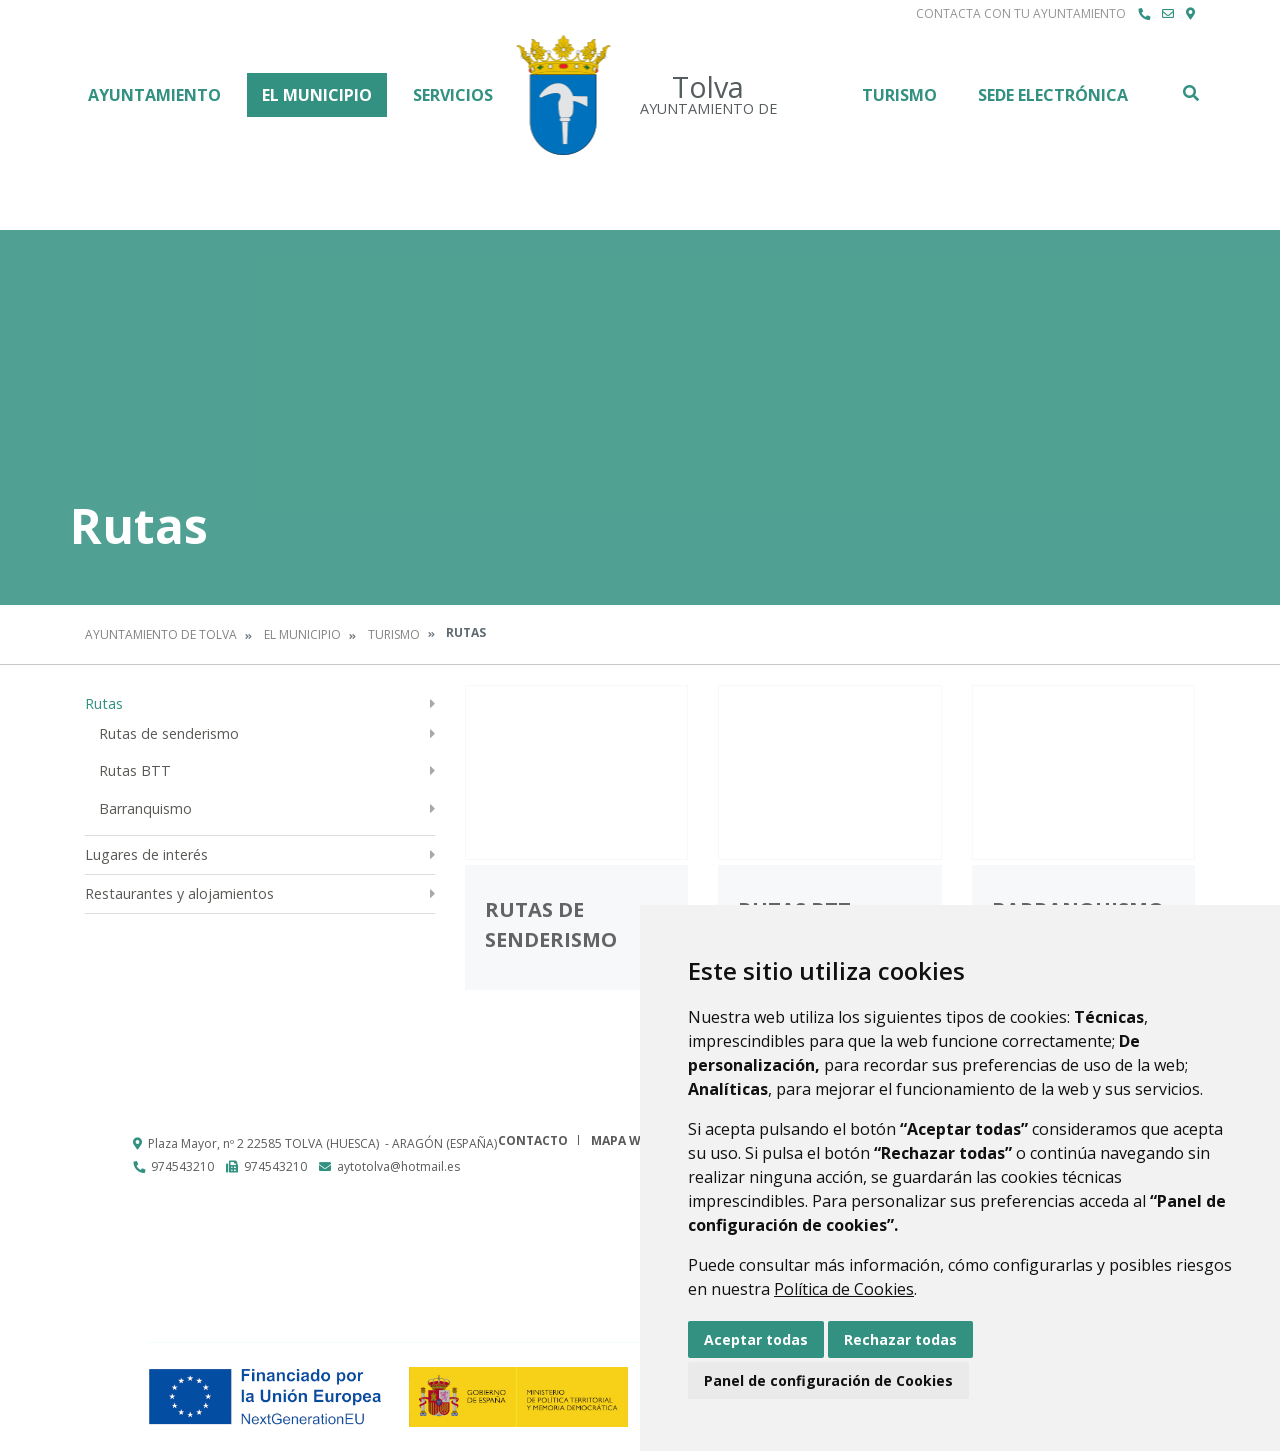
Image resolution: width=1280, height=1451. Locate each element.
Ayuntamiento (154, 95)
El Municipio (317, 95)
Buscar (1190, 93)
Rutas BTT (135, 770)
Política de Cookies (844, 1289)
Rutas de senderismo (169, 733)
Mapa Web (623, 1140)
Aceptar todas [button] (756, 1339)
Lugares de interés (146, 854)
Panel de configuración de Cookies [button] (828, 1380)
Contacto (533, 1140)
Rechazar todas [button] (900, 1339)
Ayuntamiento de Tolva (161, 634)
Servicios (453, 95)
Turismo (899, 95)
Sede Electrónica (1053, 95)
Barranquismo (145, 808)
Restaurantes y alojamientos (179, 893)
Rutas (104, 703)
